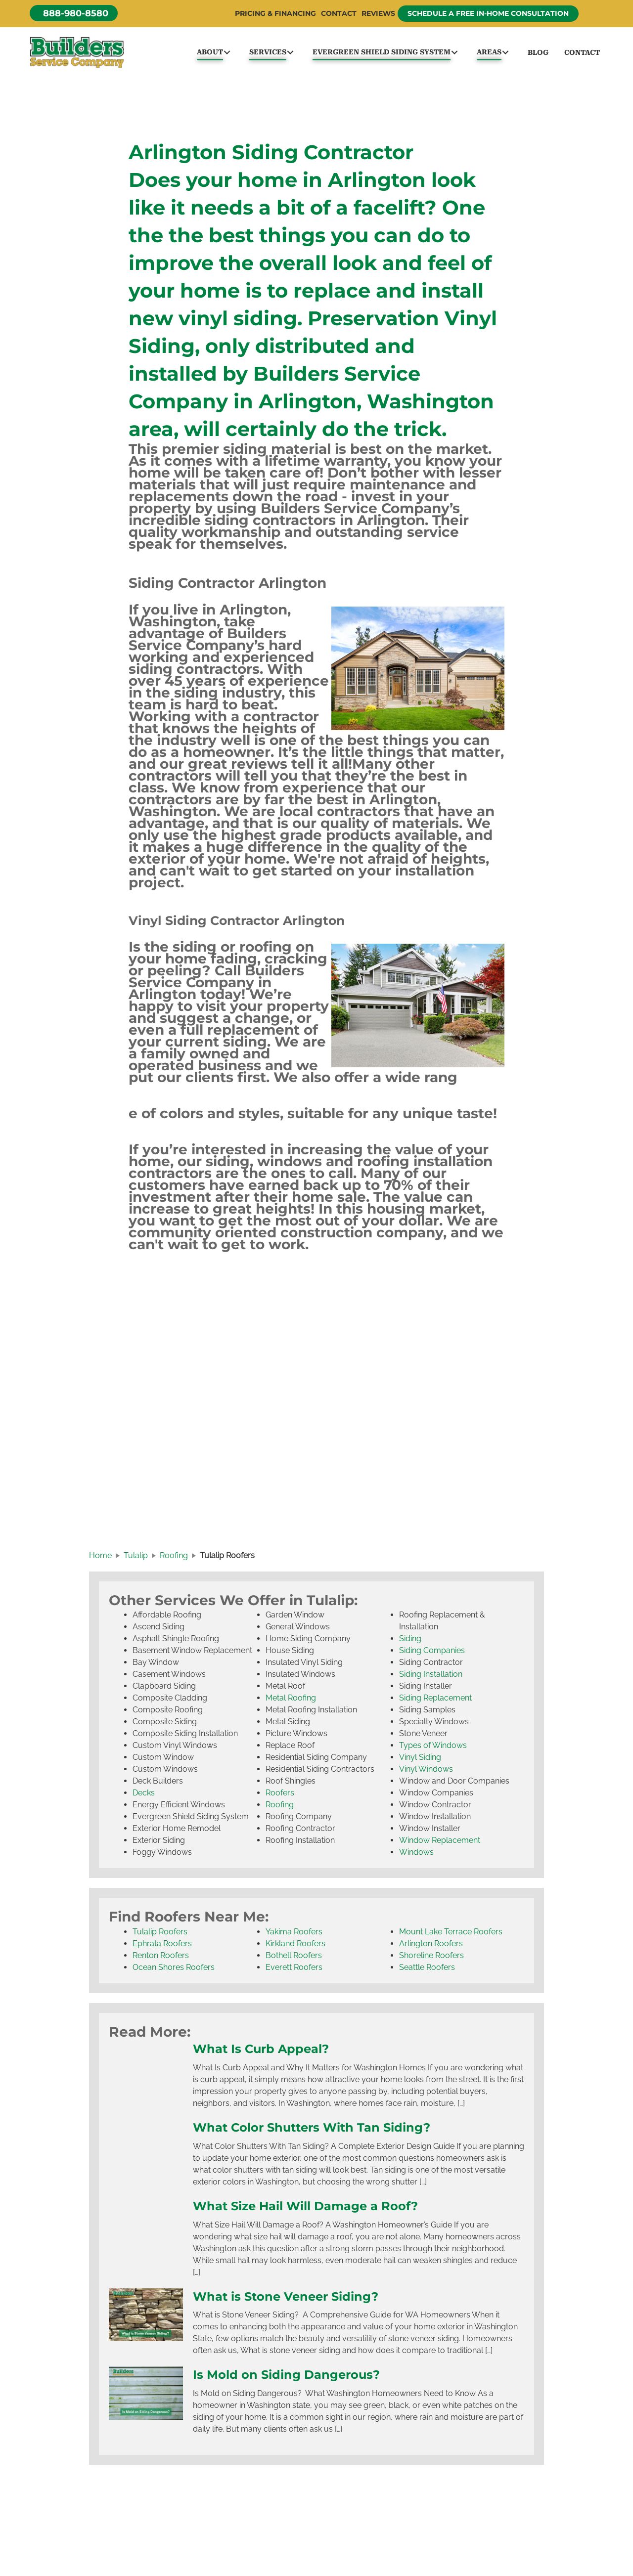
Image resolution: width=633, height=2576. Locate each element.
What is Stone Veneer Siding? (289, 2298)
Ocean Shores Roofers (174, 1970)
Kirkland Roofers (295, 1946)
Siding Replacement (435, 1700)
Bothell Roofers (294, 1958)
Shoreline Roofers (431, 1958)
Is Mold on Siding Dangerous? (289, 2376)
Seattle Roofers (427, 1970)
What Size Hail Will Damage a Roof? (310, 2208)
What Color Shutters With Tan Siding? (316, 2130)
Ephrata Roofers (162, 1946)
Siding (410, 1641)
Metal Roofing (291, 1700)
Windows (416, 1855)
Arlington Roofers (431, 1946)
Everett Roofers (294, 1970)
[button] (74, 13)
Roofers (280, 1795)
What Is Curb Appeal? (263, 2051)
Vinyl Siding (420, 1760)
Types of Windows (433, 1748)
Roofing (280, 1807)
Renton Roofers (161, 1958)
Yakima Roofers (294, 1934)
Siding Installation (430, 1677)
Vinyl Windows (426, 1772)
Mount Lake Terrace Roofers (450, 1934)
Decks (144, 1795)
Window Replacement (439, 1843)
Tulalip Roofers (160, 1934)
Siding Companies (432, 1653)
